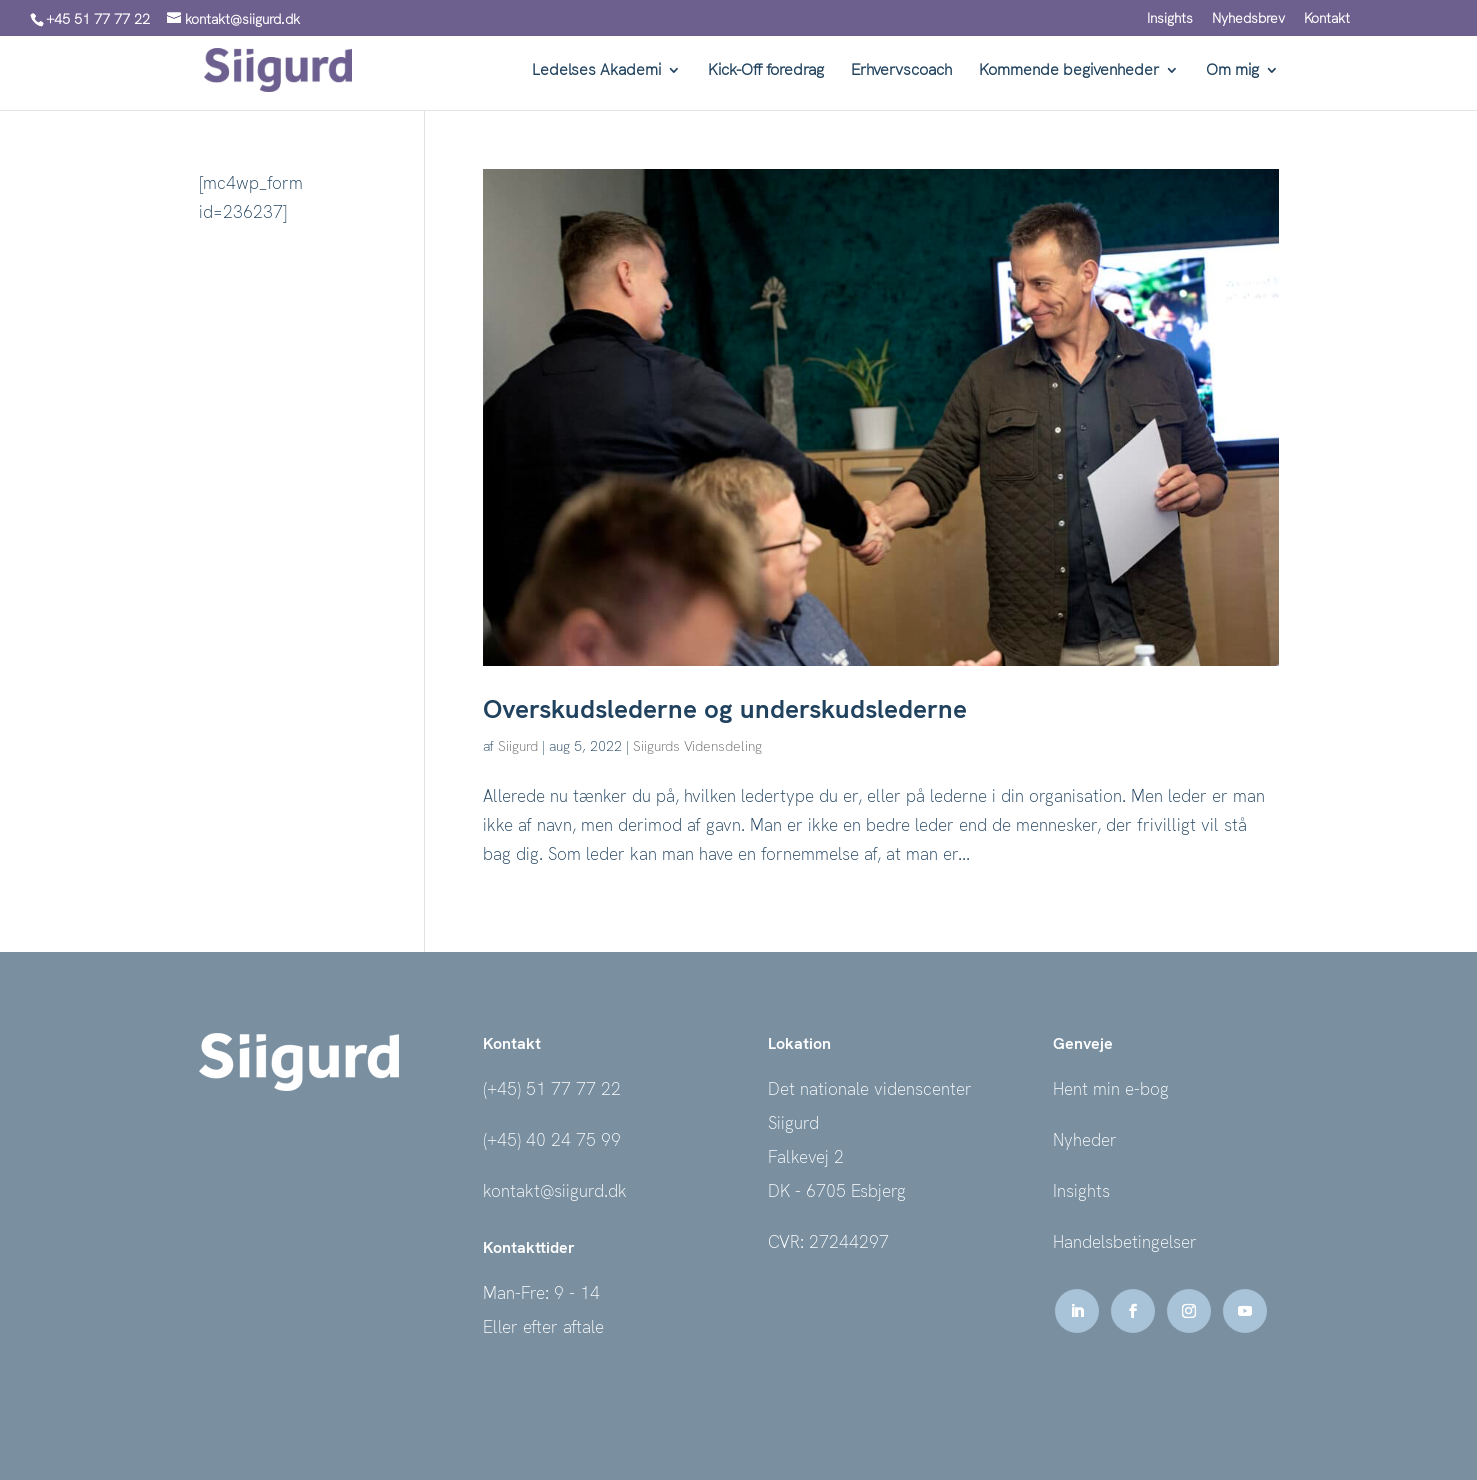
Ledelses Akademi (596, 71)
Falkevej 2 (806, 1157)
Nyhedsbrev (1248, 19)
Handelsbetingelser (1125, 1242)
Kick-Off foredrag (766, 71)
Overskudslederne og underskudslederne (725, 709)
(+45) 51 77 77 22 (552, 1089)
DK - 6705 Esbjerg (837, 1191)
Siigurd (518, 746)
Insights (1170, 19)
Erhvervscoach (901, 71)
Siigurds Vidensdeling (697, 746)
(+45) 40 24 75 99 (552, 1140)
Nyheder (1085, 1140)
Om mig (1232, 71)
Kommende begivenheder (1069, 71)
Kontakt (1327, 19)
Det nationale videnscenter (870, 1089)
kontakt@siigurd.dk (555, 1191)
